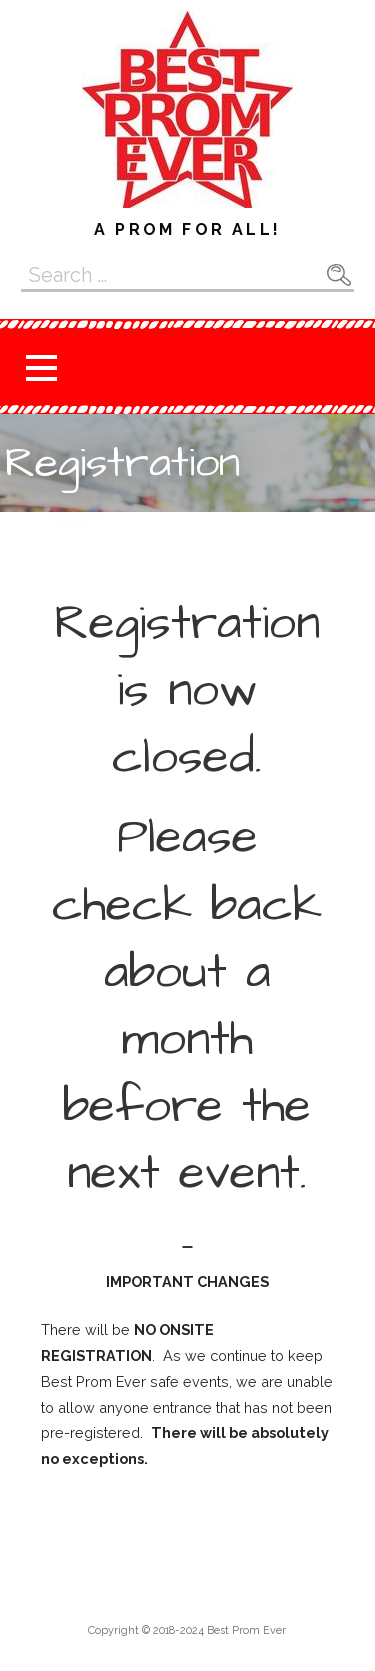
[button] (41, 367)
